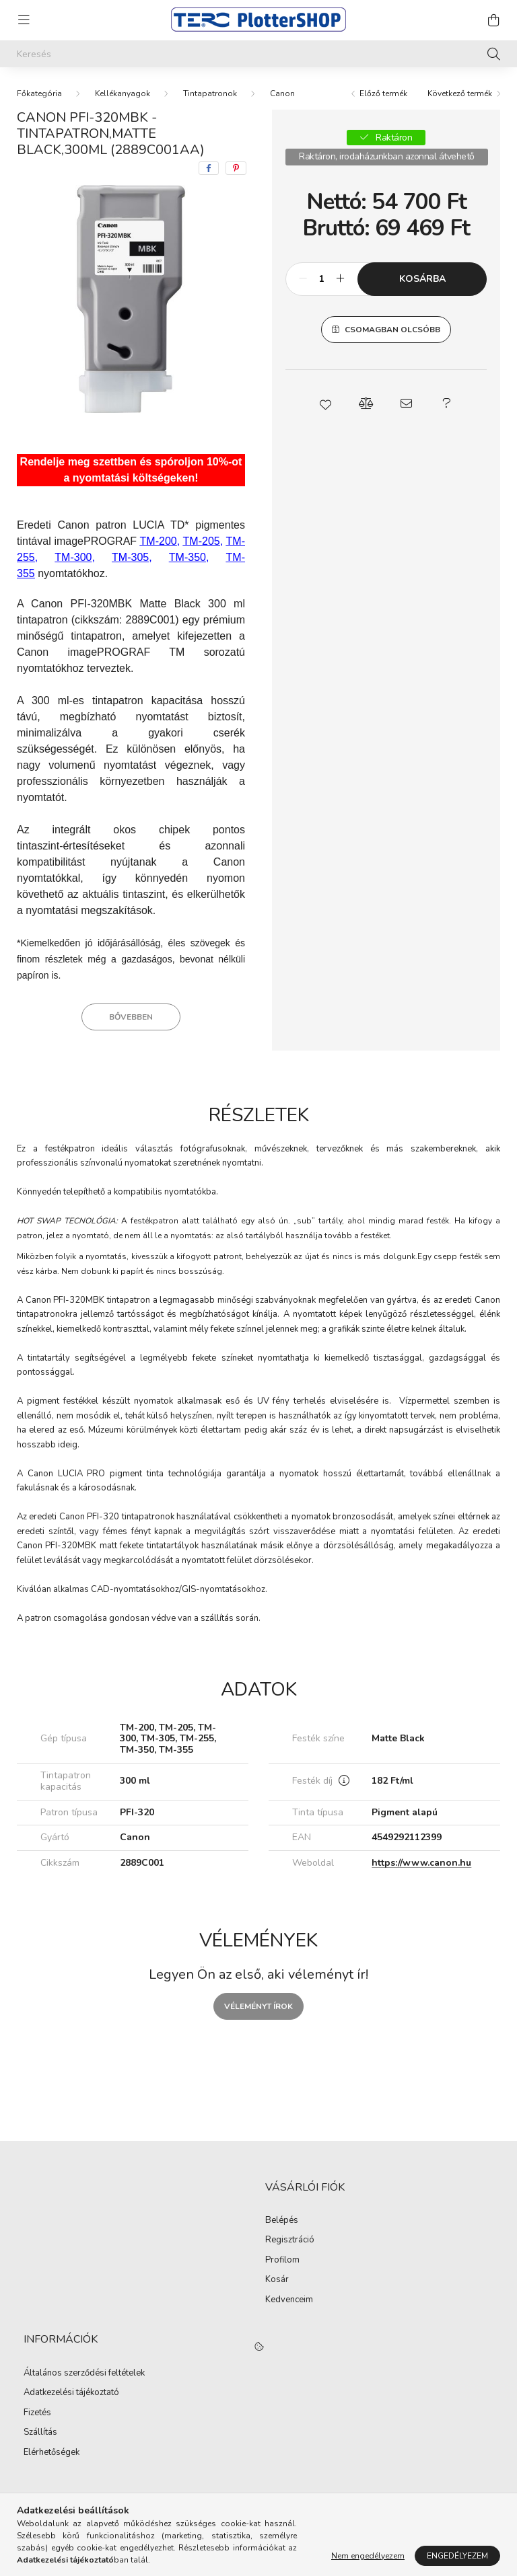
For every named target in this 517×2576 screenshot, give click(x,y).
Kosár (277, 2280)
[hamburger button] (23, 20)
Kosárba (422, 278)
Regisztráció (289, 2240)
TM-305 (130, 557)
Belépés (281, 2220)
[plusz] (340, 279)
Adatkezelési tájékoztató (71, 2393)
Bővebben (131, 1017)
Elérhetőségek (51, 2453)
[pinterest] (236, 168)
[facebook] (209, 168)
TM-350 (187, 557)
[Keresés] (258, 53)
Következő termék (459, 93)
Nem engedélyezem (368, 2555)
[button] (325, 403)
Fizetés (37, 2413)
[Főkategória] (39, 93)
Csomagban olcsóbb (392, 329)
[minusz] (303, 279)
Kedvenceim (289, 2300)
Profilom (282, 2260)
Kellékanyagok (122, 93)
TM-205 (201, 541)
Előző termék (383, 93)
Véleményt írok (258, 2006)
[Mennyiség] (321, 279)
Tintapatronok (210, 93)
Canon (282, 93)
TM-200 (158, 541)
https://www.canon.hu (421, 1862)
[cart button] (493, 20)
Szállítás (40, 2432)
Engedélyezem (457, 2555)
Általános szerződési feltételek (84, 2373)
